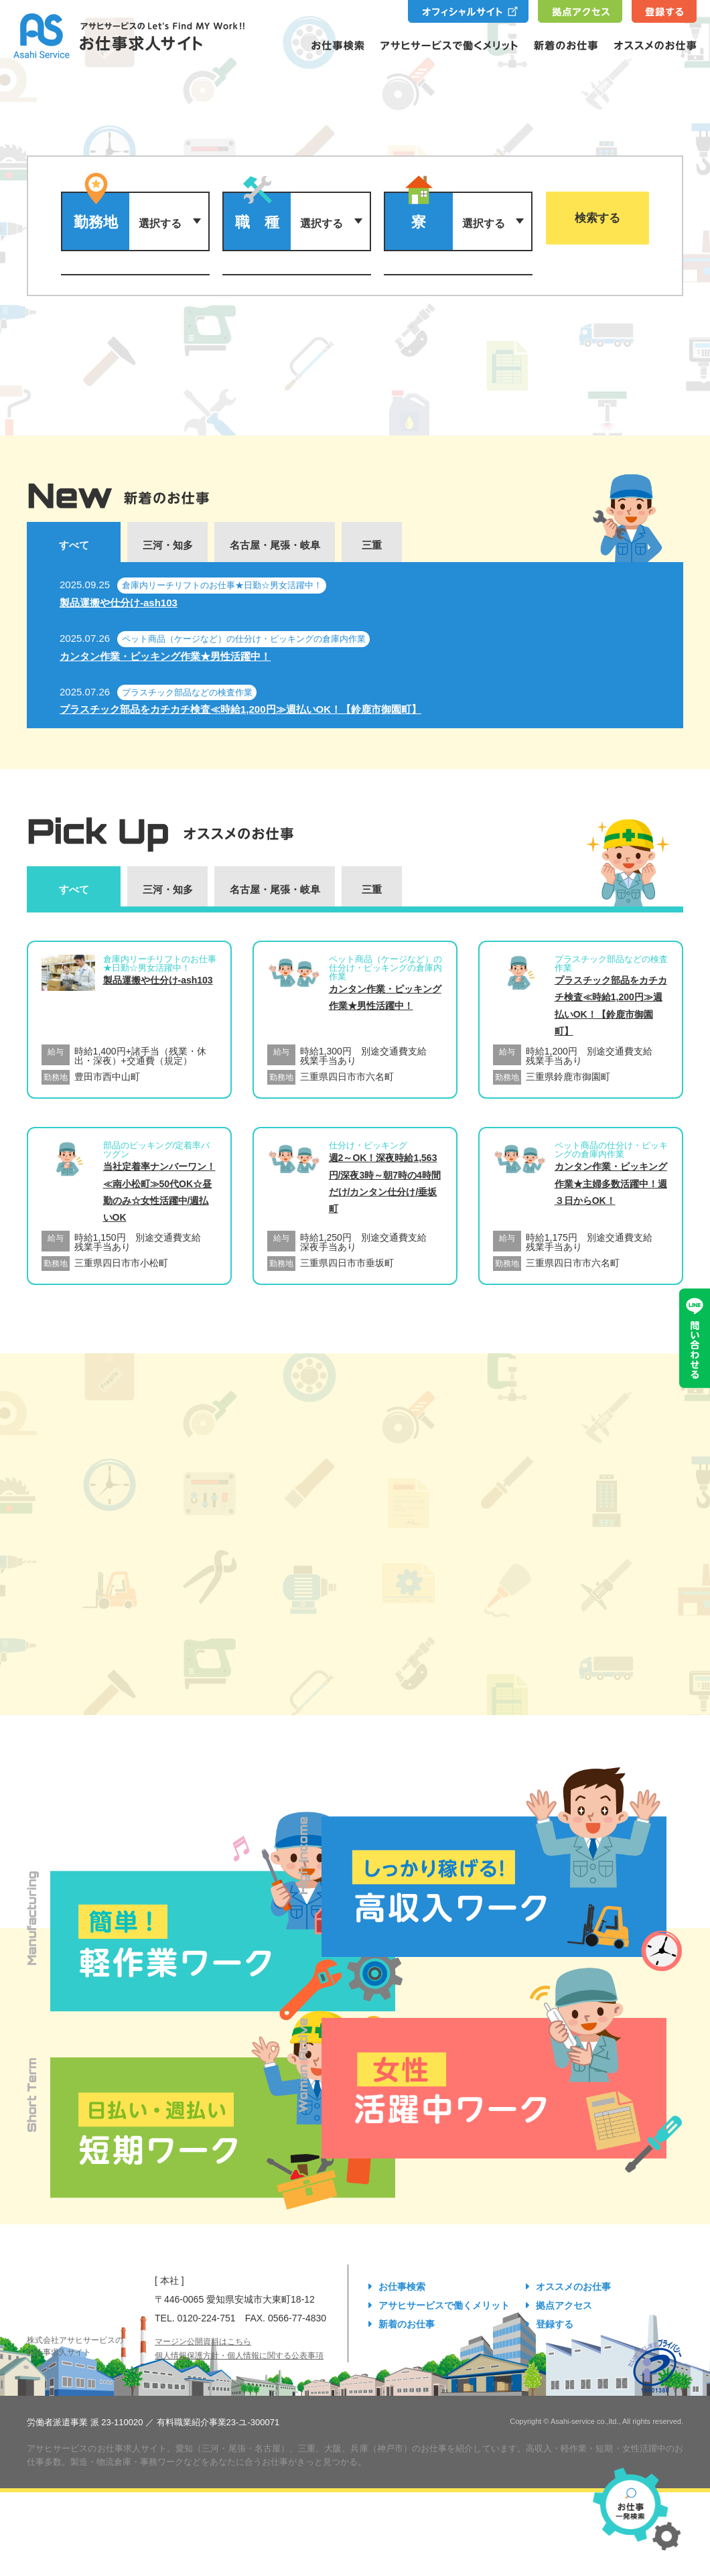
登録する (554, 2324)
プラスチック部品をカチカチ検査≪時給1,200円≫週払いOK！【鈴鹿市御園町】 (240, 709)
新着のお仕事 (406, 2324)
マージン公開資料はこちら (203, 2341)
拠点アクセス (564, 2305)
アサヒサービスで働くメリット (444, 2305)
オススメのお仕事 (573, 2286)
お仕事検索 (401, 2286)
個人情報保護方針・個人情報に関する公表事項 (239, 2355)
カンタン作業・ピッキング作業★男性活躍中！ (165, 656)
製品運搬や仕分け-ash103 (119, 602)
